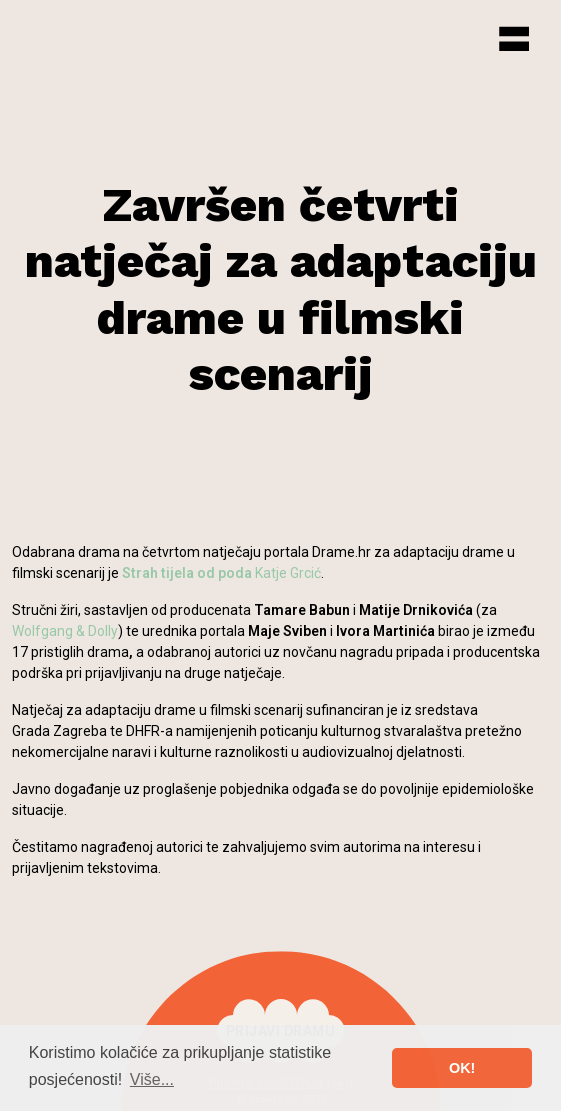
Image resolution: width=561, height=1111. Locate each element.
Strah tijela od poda (187, 573)
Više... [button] (152, 1079)
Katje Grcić (288, 573)
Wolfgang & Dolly (65, 631)
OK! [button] (462, 1068)
